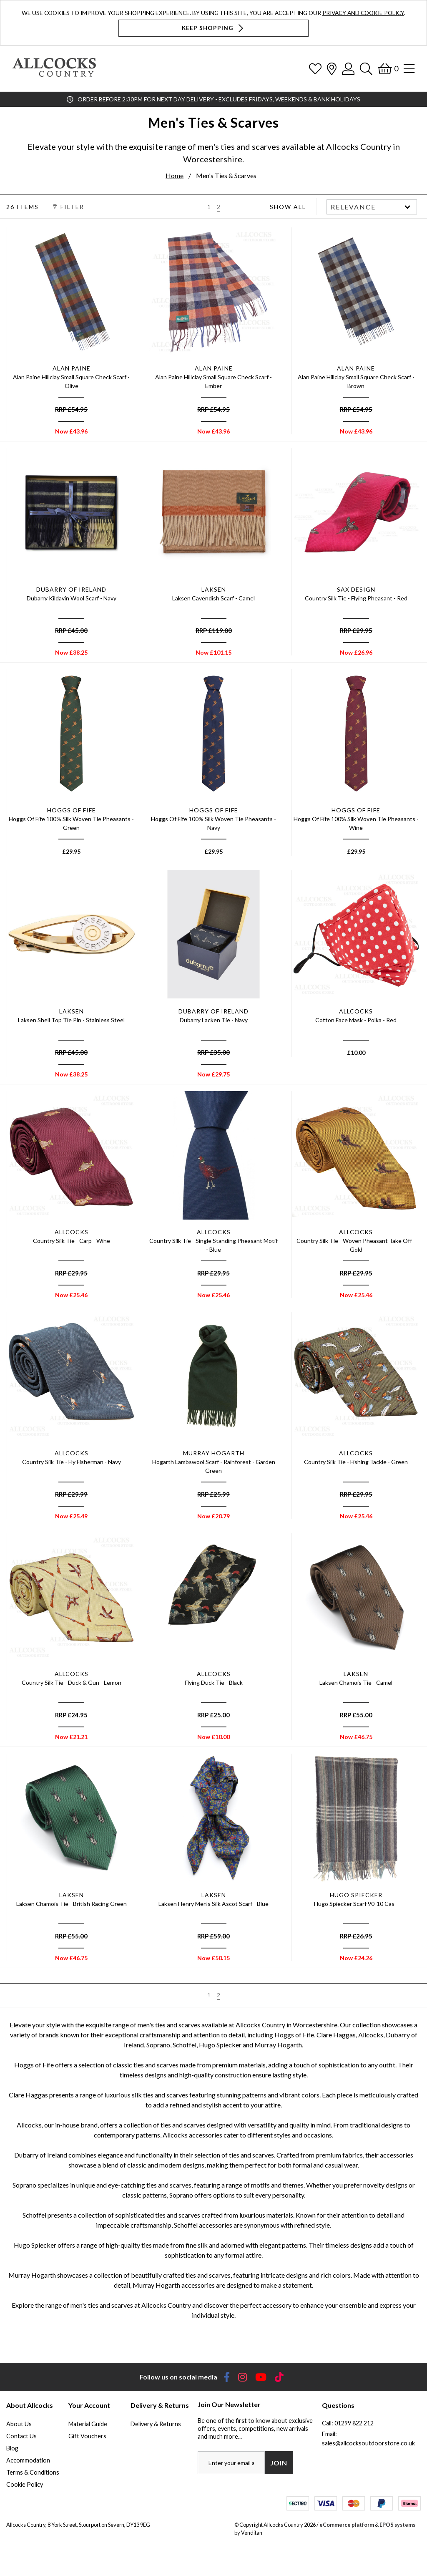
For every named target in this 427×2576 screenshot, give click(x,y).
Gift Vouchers (87, 2436)
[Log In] (348, 68)
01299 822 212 (354, 2423)
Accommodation (28, 2460)
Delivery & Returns (156, 2423)
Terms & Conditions (32, 2472)
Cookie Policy (24, 2484)
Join (278, 2463)
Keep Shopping (213, 28)
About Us (19, 2423)
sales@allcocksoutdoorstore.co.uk (368, 2443)
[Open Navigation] (409, 68)
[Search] (366, 68)
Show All (288, 206)
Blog (12, 2448)
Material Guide (87, 2423)
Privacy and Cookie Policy (363, 12)
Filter (67, 206)
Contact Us (21, 2436)
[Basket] (388, 68)
